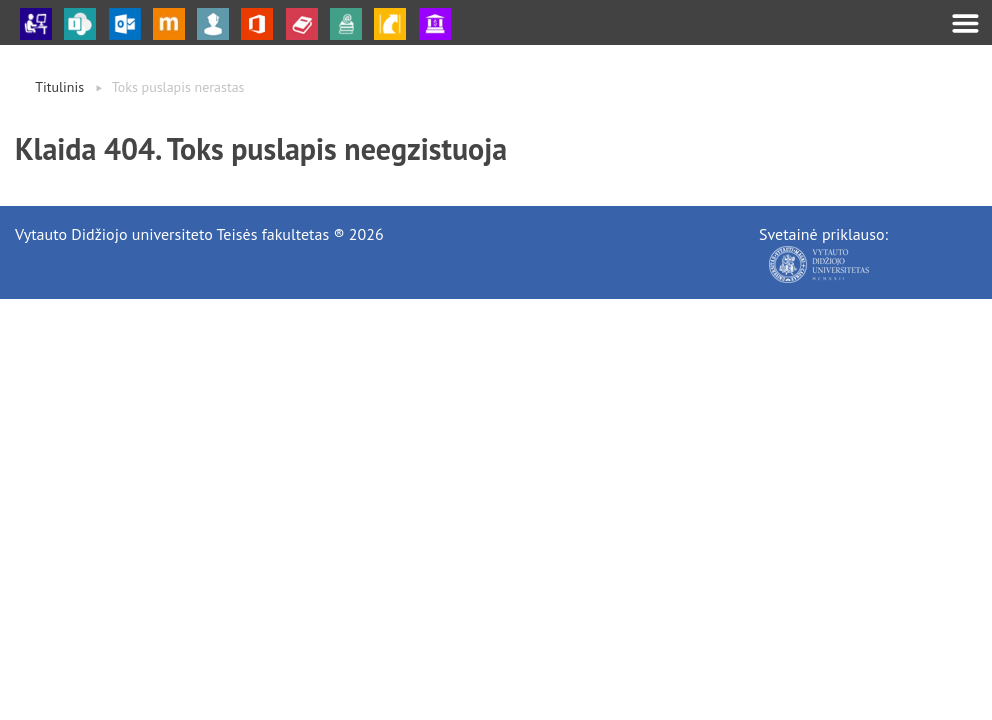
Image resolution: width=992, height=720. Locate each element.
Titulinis (59, 87)
